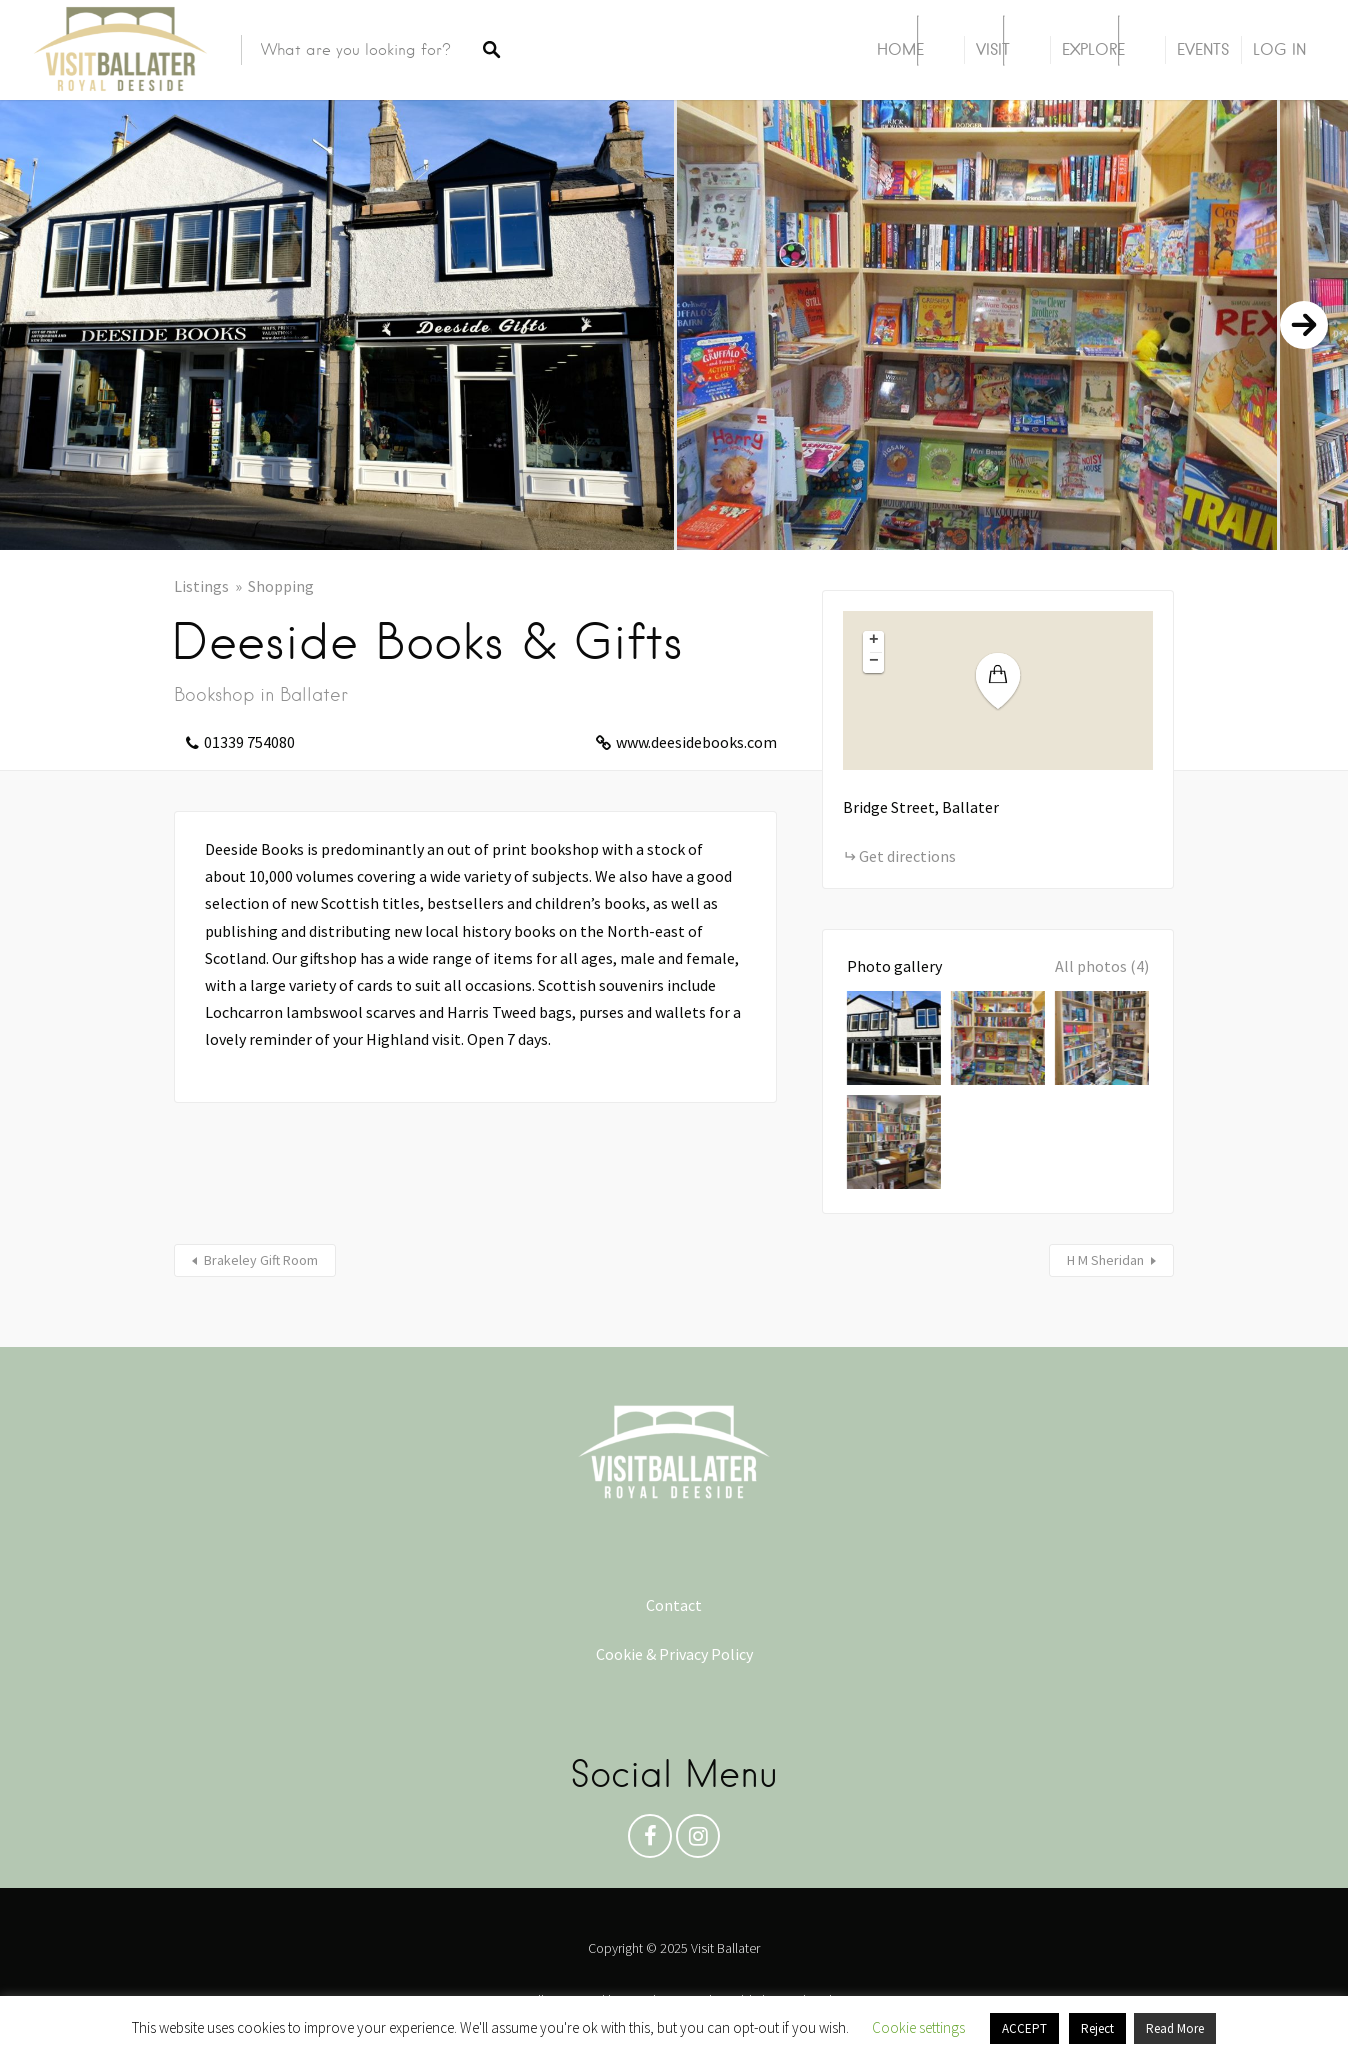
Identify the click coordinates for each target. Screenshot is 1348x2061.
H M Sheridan (1105, 1260)
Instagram (698, 1841)
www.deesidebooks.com (696, 742)
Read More (1175, 2028)
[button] (1010, 681)
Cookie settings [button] (918, 2027)
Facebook (650, 1841)
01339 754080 (249, 742)
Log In (1279, 49)
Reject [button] (1097, 2028)
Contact (674, 1605)
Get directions (907, 856)
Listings (201, 586)
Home (900, 49)
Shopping (281, 586)
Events (1203, 49)
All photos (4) (1102, 966)
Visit (993, 49)
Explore (1093, 49)
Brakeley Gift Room (261, 1260)
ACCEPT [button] (1024, 2028)
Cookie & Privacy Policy (674, 1654)
